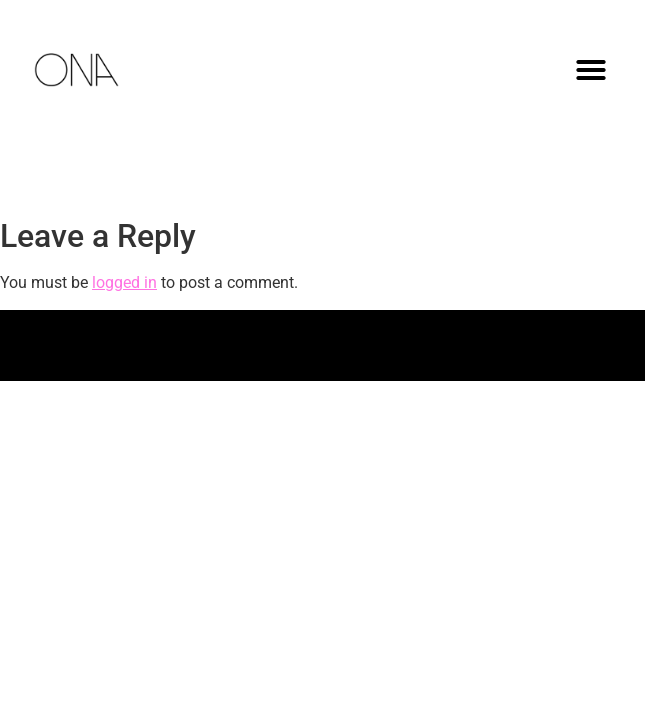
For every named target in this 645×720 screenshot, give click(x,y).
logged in (124, 282)
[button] (591, 70)
